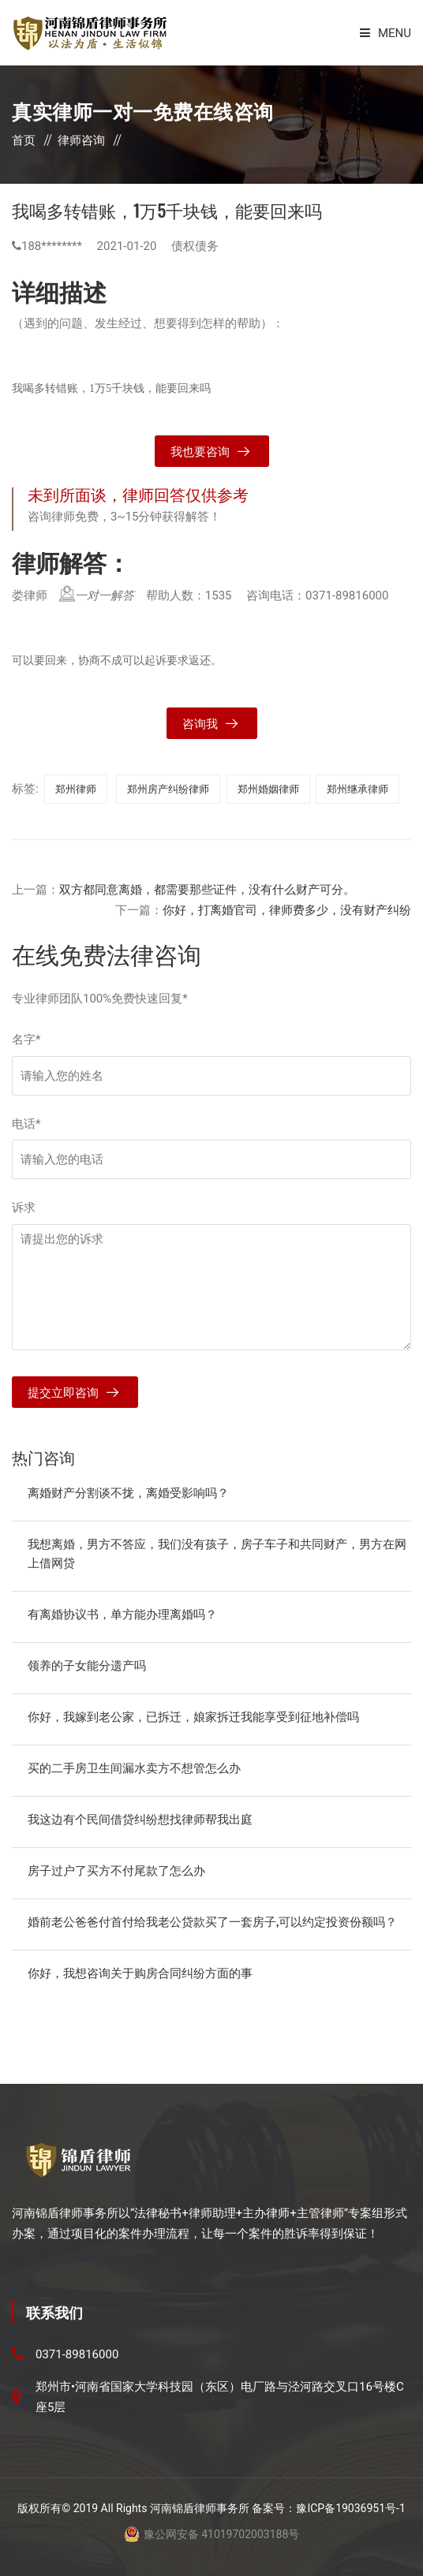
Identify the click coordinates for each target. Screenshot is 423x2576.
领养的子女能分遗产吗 (87, 1664)
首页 (24, 140)
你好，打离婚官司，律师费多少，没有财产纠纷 (287, 910)
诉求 (24, 1207)
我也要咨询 (200, 452)
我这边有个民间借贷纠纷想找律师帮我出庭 (140, 1818)
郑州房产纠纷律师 (168, 789)
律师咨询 (81, 140)
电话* (26, 1124)
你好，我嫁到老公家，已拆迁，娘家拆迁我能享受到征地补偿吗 (193, 1715)
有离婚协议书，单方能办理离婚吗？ (122, 1613)
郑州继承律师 (357, 789)
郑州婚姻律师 (268, 789)
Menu (385, 33)
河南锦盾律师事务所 (199, 2508)
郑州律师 (75, 789)
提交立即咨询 (63, 1393)
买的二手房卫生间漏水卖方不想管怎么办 (134, 1766)
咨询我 (200, 724)
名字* (26, 1039)
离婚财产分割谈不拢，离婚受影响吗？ (128, 1491)
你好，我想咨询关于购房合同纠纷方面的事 (140, 1972)
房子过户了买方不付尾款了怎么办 (116, 1869)
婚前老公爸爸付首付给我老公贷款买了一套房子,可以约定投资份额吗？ (212, 1920)
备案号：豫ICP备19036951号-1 (328, 2508)
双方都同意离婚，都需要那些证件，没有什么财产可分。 (207, 890)
